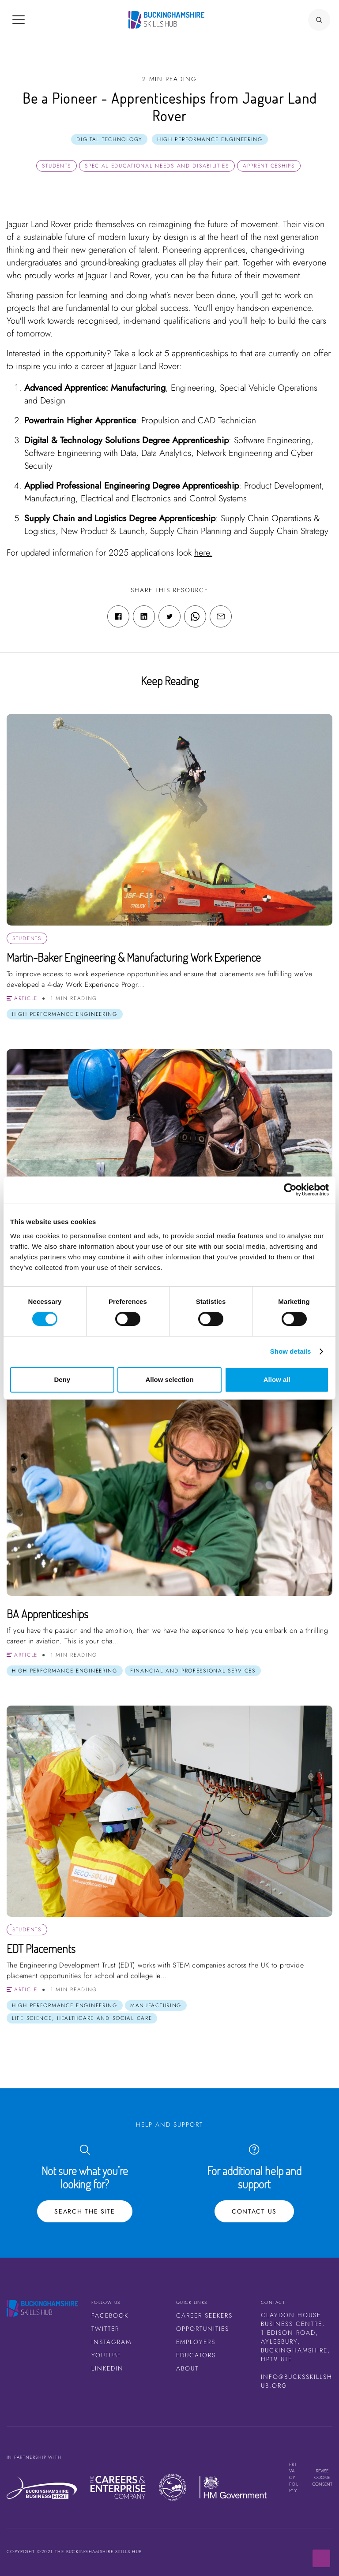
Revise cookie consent (322, 2477)
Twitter (105, 2328)
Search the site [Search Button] (84, 2211)
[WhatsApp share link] (195, 616)
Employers (195, 2341)
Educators (196, 2355)
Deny (62, 1379)
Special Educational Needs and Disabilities (157, 166)
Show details (290, 1351)
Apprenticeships (269, 166)
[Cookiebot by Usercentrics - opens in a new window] (290, 1189)
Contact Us (254, 2211)
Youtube (106, 2355)
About (187, 2368)
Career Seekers (204, 2315)
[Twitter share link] (169, 616)
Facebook (109, 2315)
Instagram (111, 2341)
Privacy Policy (293, 2477)
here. (203, 552)
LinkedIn (107, 2368)
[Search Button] (319, 20)
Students (56, 166)
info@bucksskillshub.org (296, 2381)
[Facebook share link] (118, 616)
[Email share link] (221, 616)
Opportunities (202, 2328)
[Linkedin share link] (144, 616)
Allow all (277, 1379)
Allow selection (169, 1379)
